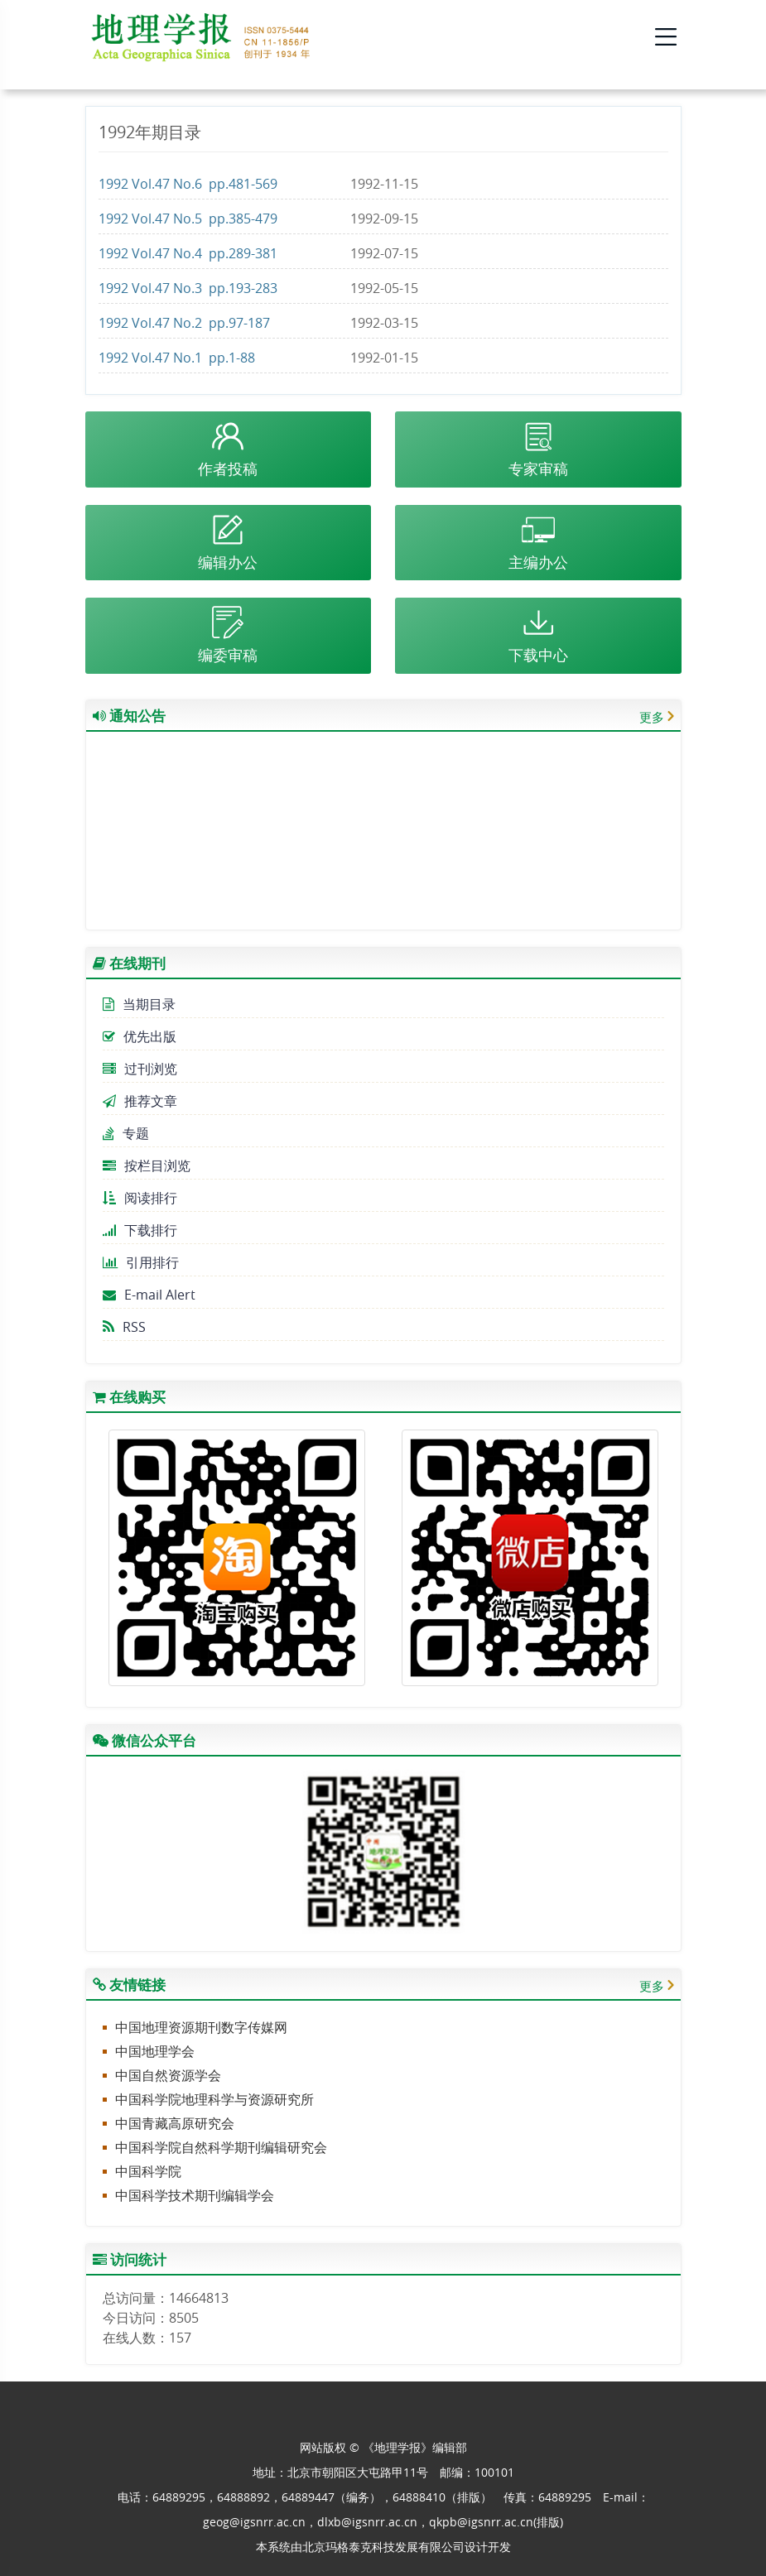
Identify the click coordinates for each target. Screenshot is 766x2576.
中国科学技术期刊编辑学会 (194, 2195)
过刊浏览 (140, 1069)
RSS (124, 1327)
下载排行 (140, 1230)
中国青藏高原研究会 (174, 2123)
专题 (126, 1133)
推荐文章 (140, 1101)
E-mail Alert (149, 1295)
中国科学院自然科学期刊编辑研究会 (221, 2147)
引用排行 (141, 1262)
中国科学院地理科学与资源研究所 (214, 2099)
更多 (651, 717)
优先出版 (139, 1036)
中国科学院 (148, 2171)
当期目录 (139, 1004)
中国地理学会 (155, 2051)
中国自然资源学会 (168, 2075)
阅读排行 (140, 1198)
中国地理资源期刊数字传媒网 (201, 2027)
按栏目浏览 (146, 1165)
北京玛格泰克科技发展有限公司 (383, 2546)
